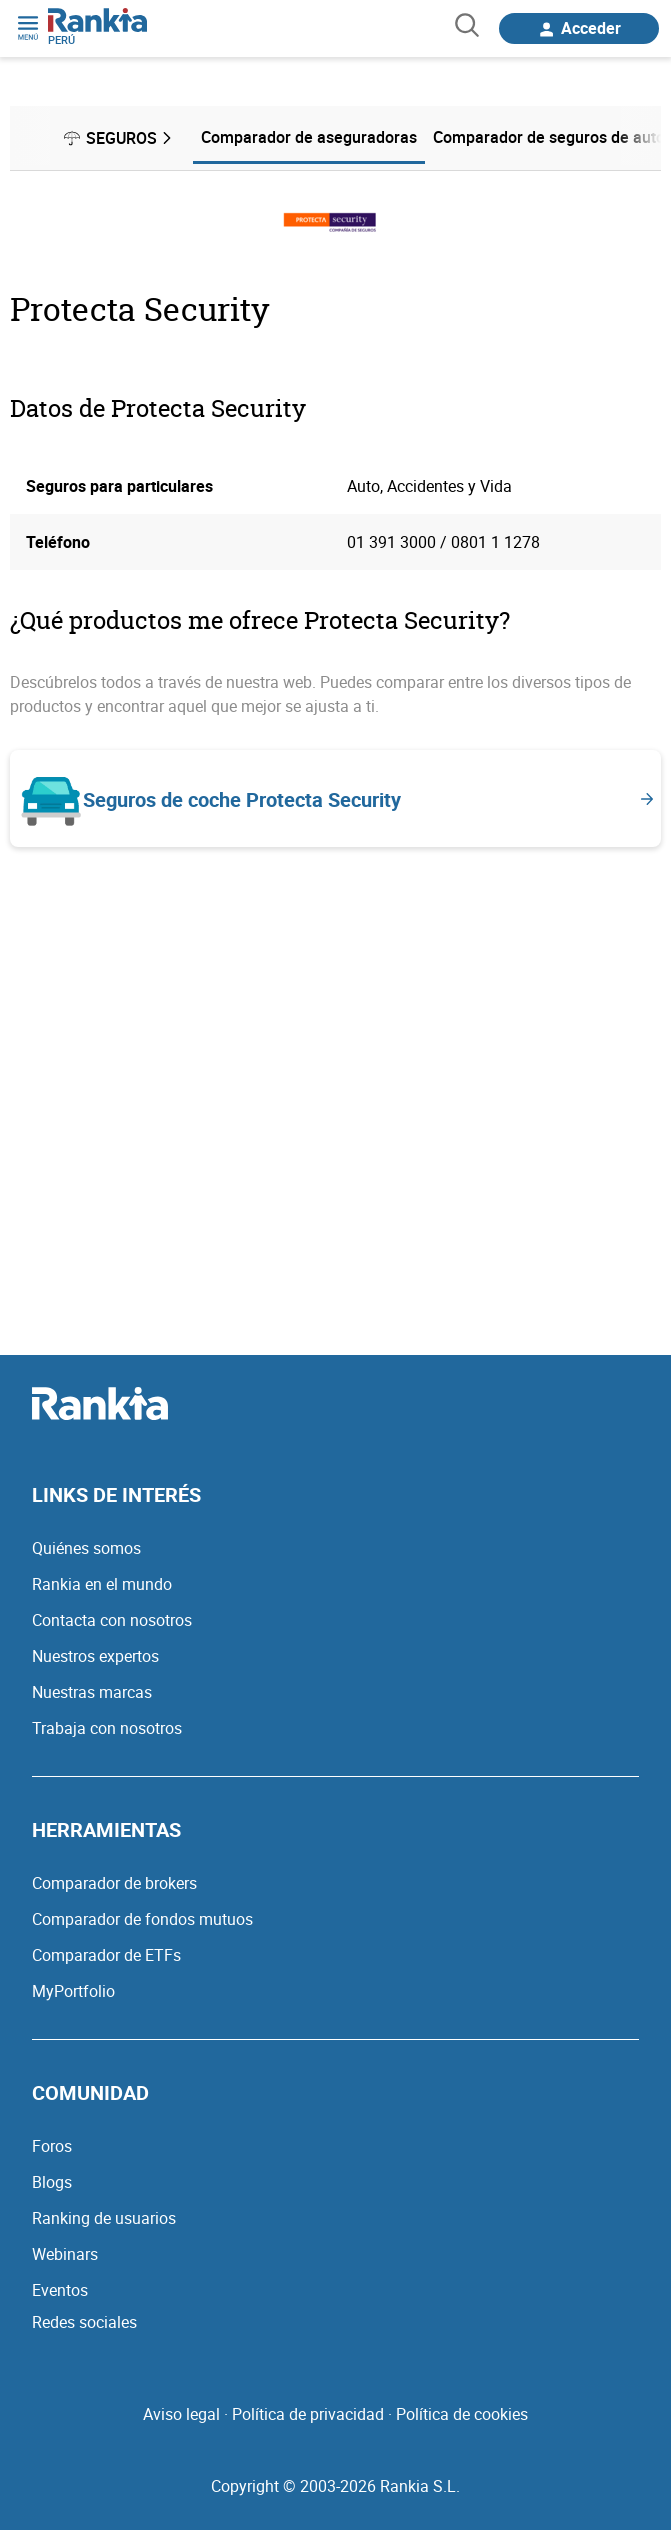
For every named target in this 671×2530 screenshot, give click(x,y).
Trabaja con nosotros (107, 1728)
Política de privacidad (308, 2414)
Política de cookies (462, 2414)
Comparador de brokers (114, 1883)
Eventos (60, 2290)
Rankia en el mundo (102, 1584)
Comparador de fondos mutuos (142, 1919)
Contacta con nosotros (112, 1620)
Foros (52, 2146)
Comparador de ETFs (106, 1955)
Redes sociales (84, 2322)
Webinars (65, 2254)
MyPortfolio (73, 1991)
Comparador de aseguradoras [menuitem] (309, 137)
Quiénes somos (86, 1548)
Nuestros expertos (95, 1656)
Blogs (52, 2182)
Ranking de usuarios (104, 2218)
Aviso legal (181, 2414)
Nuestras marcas (92, 1692)
